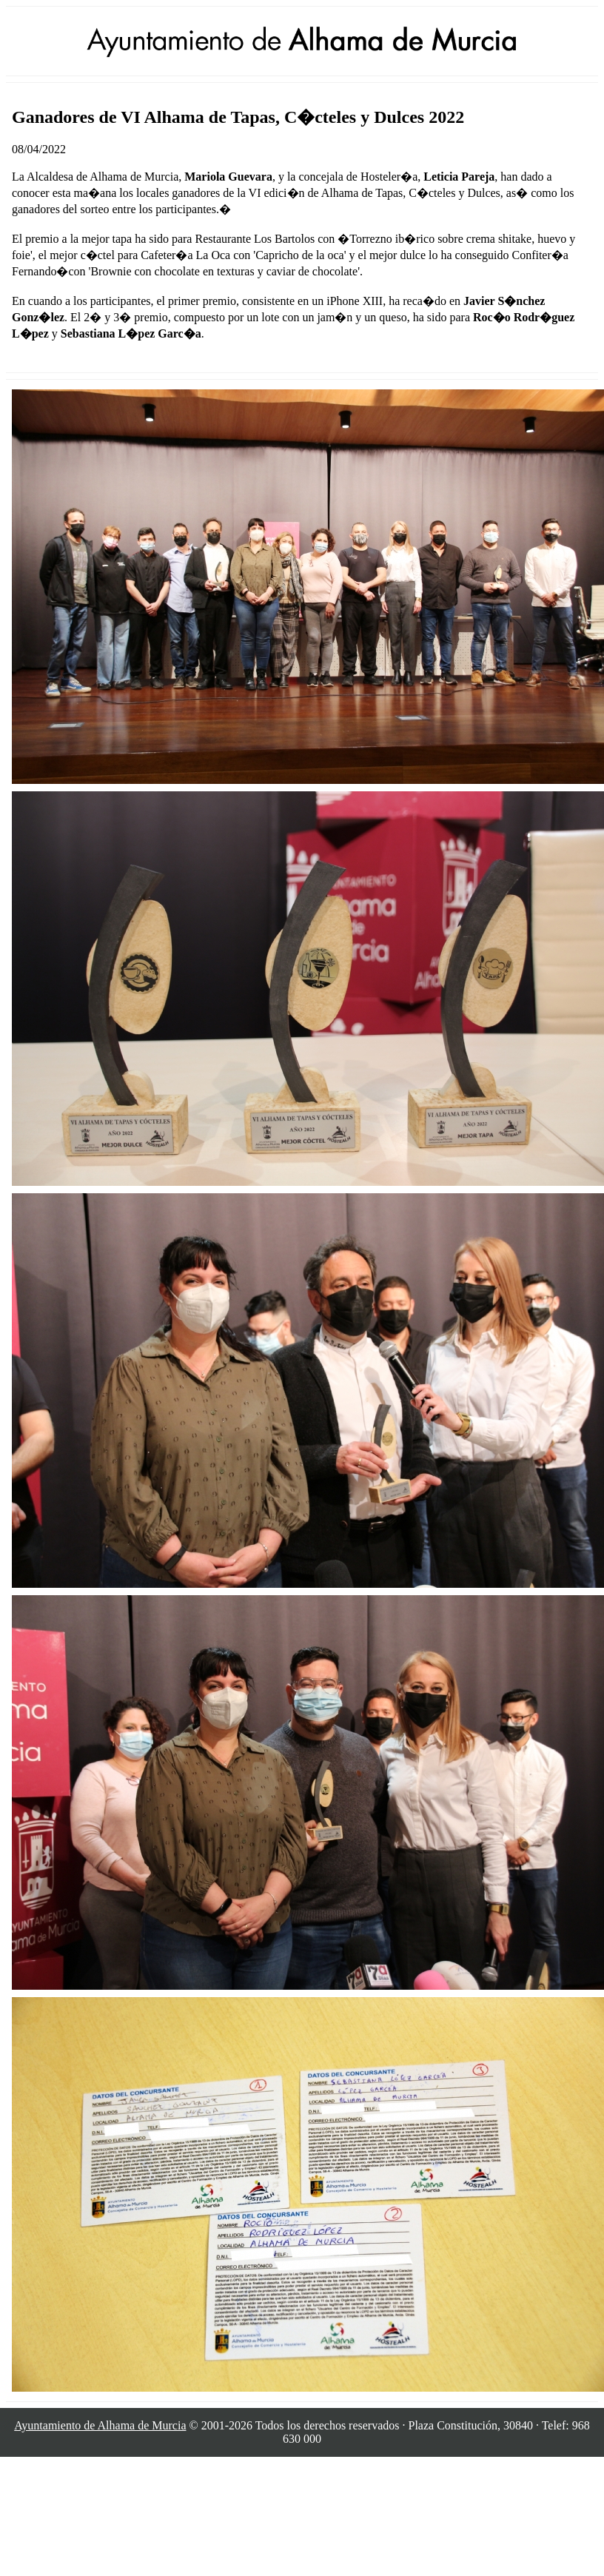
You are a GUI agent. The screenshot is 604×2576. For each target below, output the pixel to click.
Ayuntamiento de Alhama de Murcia (100, 2425)
